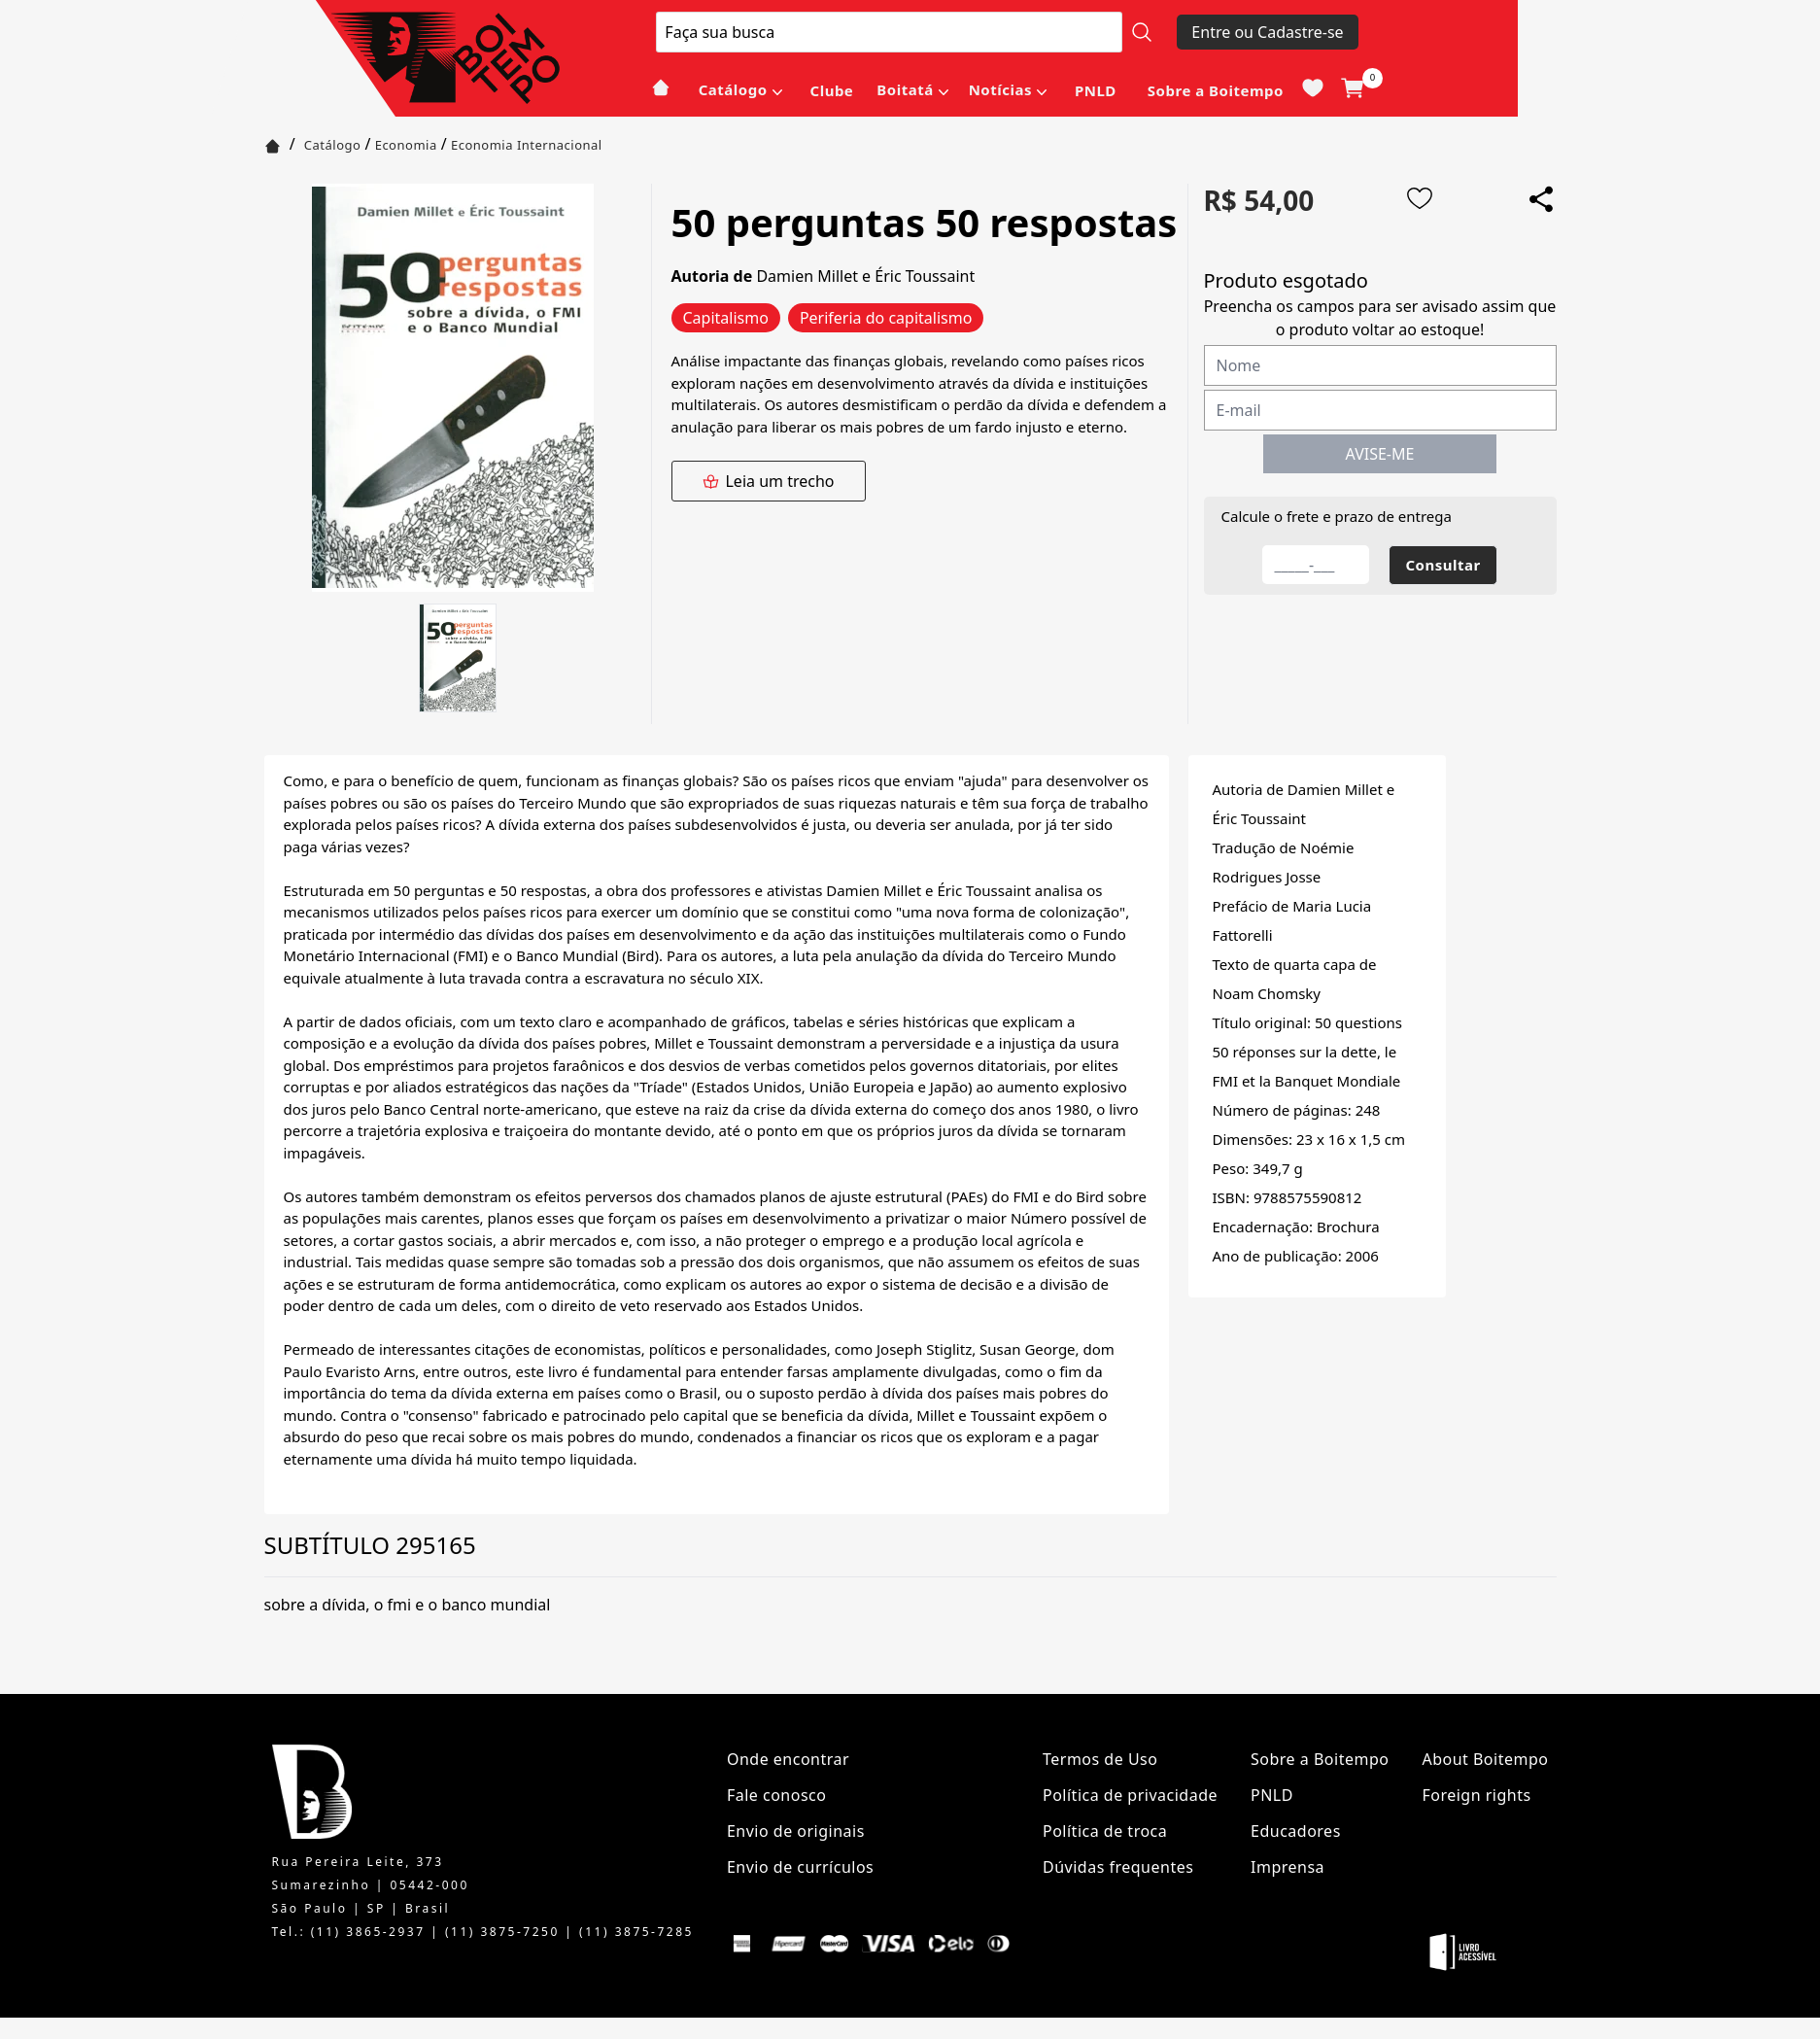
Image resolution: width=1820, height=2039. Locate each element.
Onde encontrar (788, 1759)
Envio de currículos (800, 1867)
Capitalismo (726, 317)
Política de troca (1105, 1831)
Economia (406, 145)
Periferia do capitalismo (886, 317)
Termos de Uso (1100, 1759)
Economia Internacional (526, 145)
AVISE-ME (1380, 454)
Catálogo (733, 89)
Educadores (1296, 1831)
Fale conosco (777, 1795)
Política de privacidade (1130, 1795)
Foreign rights (1476, 1795)
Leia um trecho (768, 481)
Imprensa (1287, 1867)
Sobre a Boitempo (1216, 90)
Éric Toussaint (925, 276)
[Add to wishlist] (1419, 198)
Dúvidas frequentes (1118, 1867)
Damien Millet (807, 276)
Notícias (1000, 89)
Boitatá (904, 89)
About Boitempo (1485, 1759)
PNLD (1095, 90)
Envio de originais (796, 1831)
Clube (832, 90)
